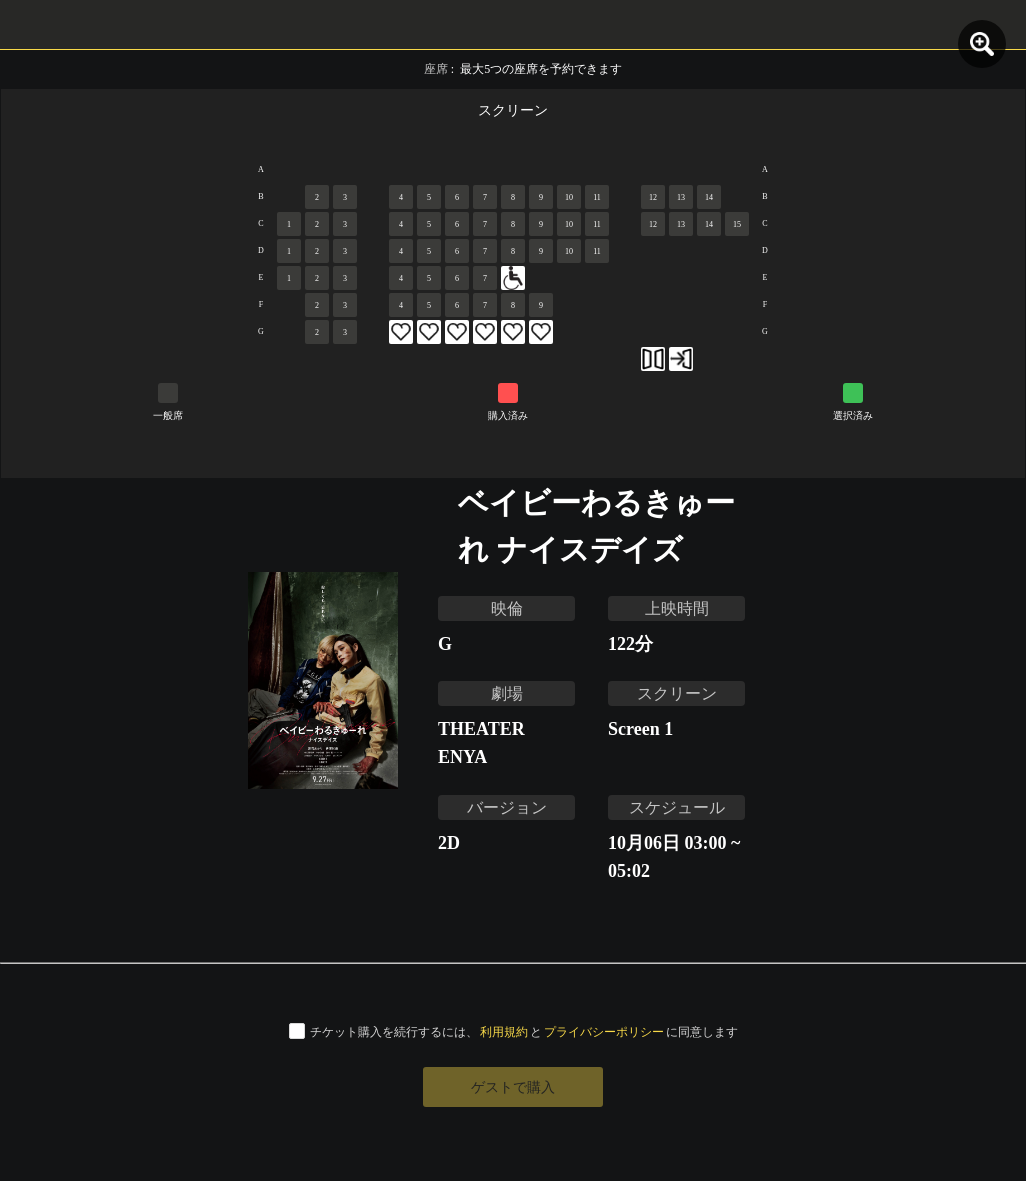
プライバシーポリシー (604, 1031)
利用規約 (504, 1031)
